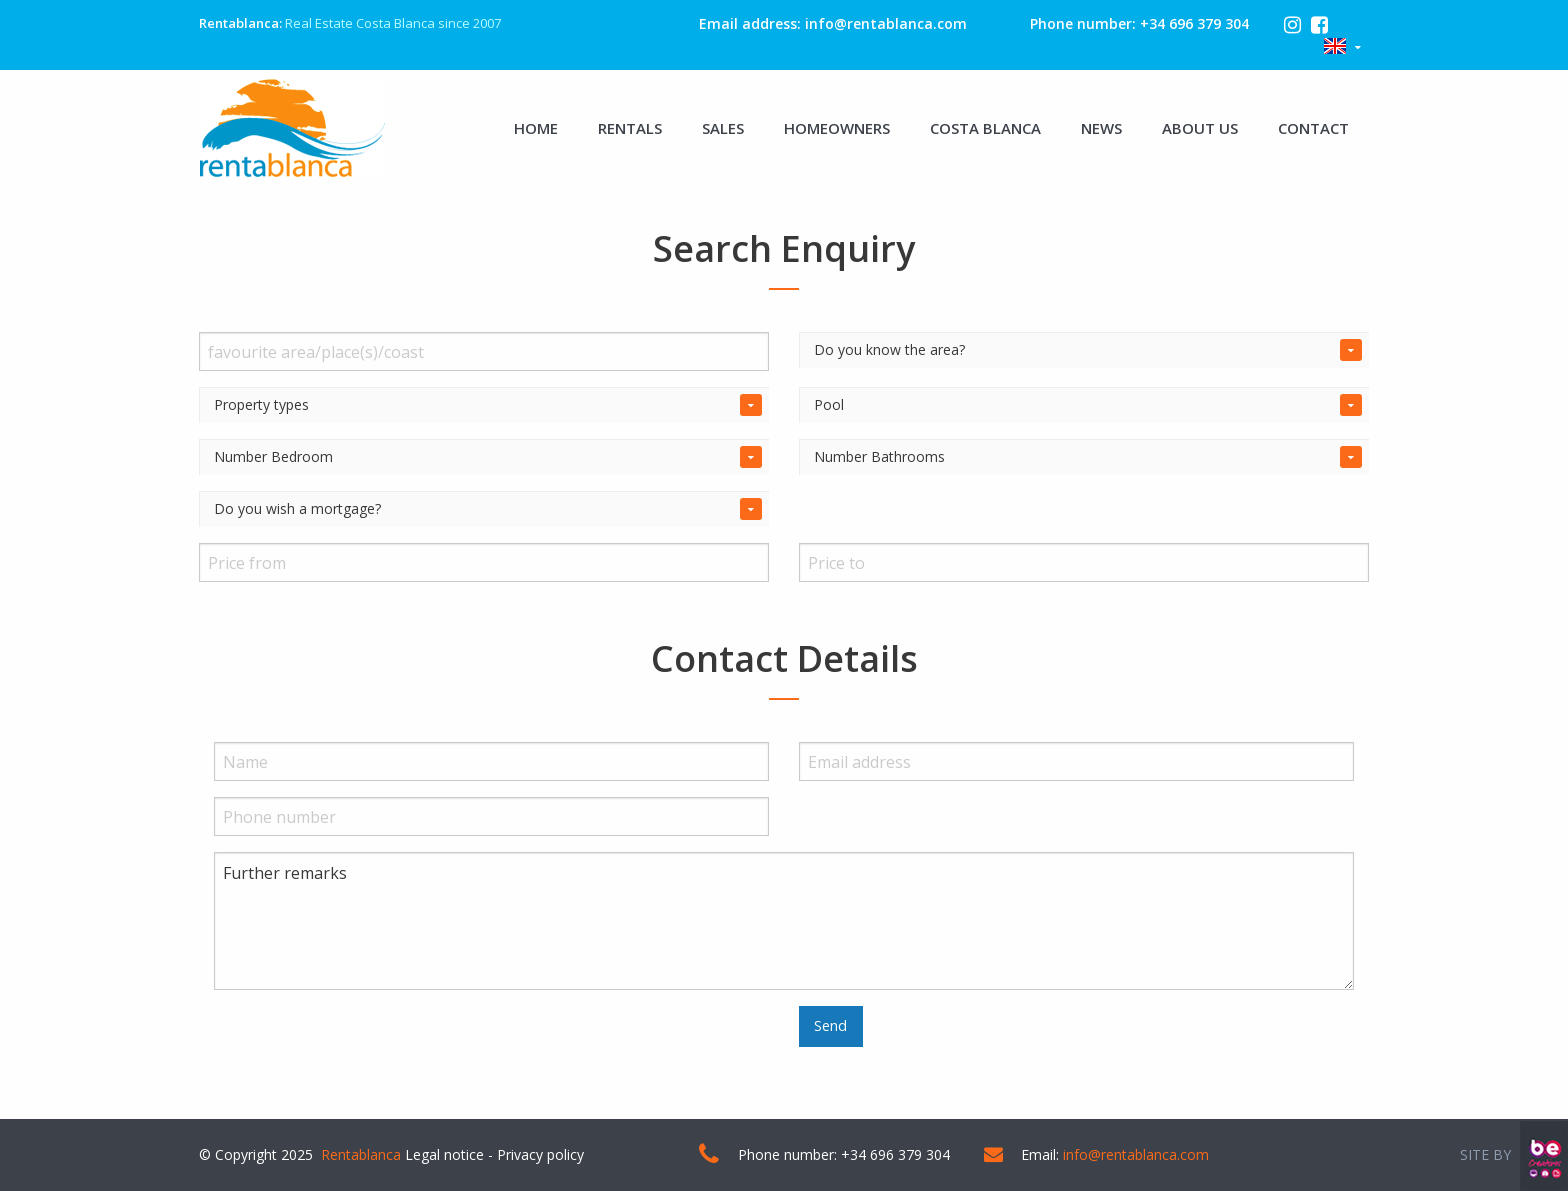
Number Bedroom (273, 456)
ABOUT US (1200, 128)
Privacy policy (540, 1154)
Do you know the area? (889, 349)
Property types (261, 404)
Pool (829, 404)
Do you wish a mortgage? (297, 508)
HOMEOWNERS (837, 128)
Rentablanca (361, 1154)
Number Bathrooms (879, 456)
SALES (723, 128)
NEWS (1101, 128)
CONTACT (1313, 128)
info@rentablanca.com (886, 23)
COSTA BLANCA (985, 128)
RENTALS (630, 128)
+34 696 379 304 (1194, 23)
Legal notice (444, 1154)
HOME (536, 128)
